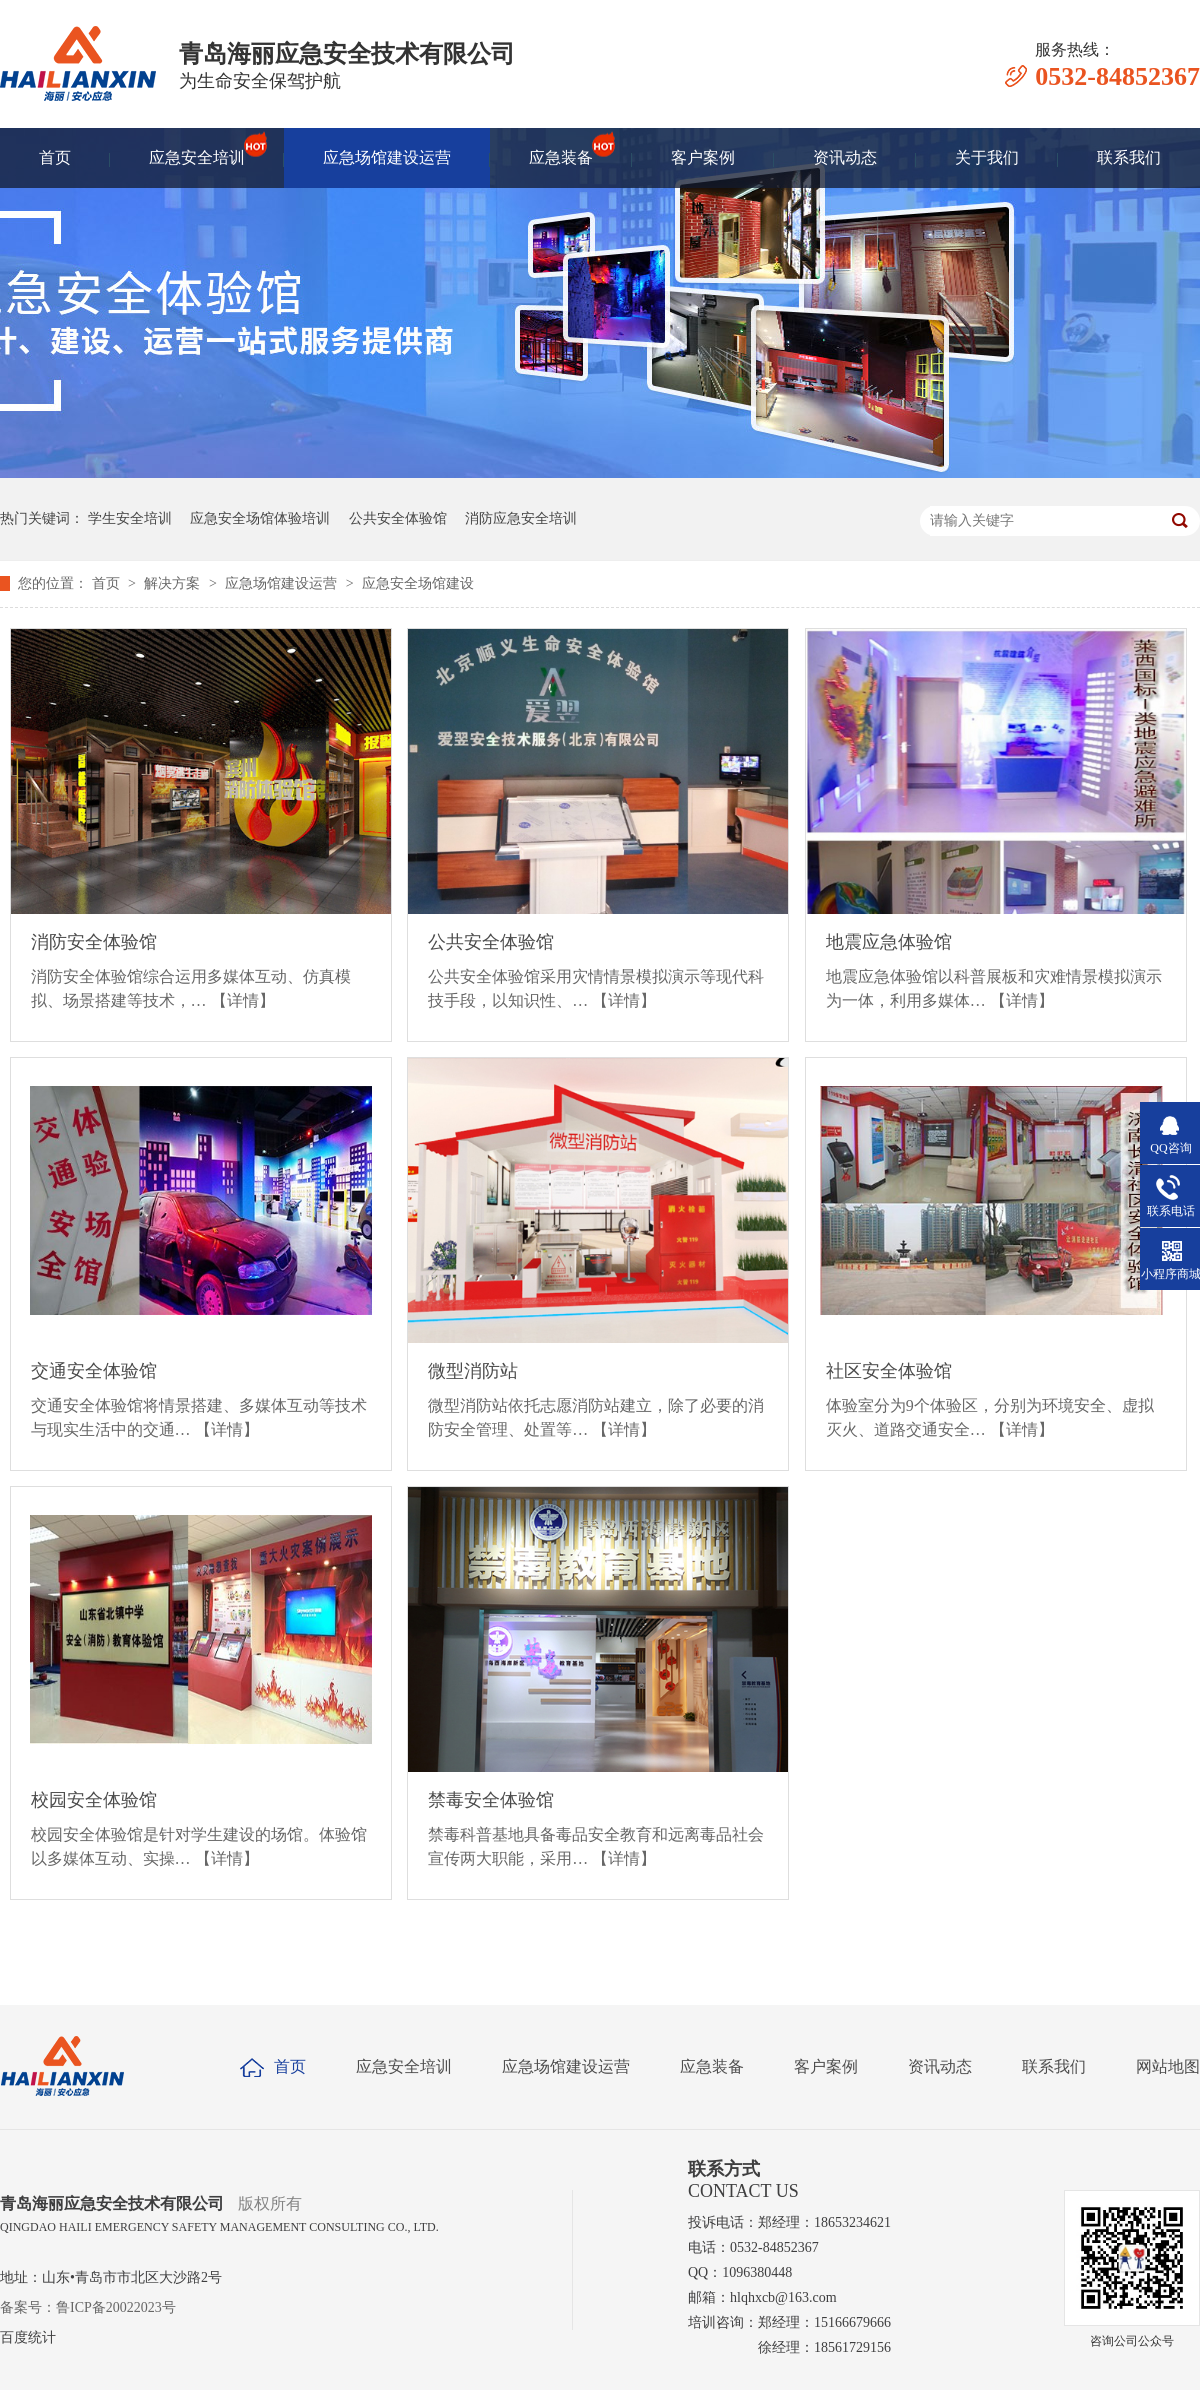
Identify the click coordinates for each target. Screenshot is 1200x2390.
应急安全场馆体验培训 (260, 518)
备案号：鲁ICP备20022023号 (88, 2307)
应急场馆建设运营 (387, 157)
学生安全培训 (130, 518)
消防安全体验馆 (94, 942)
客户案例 (703, 157)
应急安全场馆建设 (418, 583)
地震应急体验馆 (889, 942)
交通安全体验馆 (94, 1371)
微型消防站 (473, 1371)
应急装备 (561, 149)
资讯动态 (845, 157)
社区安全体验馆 (889, 1371)
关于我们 (987, 157)
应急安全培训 (197, 149)
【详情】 (243, 1000)
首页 (55, 157)
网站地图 (1168, 2066)
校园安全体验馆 (94, 1800)
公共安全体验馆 (398, 518)
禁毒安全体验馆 (491, 1800)
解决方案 (174, 583)
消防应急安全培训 (521, 518)
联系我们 (1129, 157)
